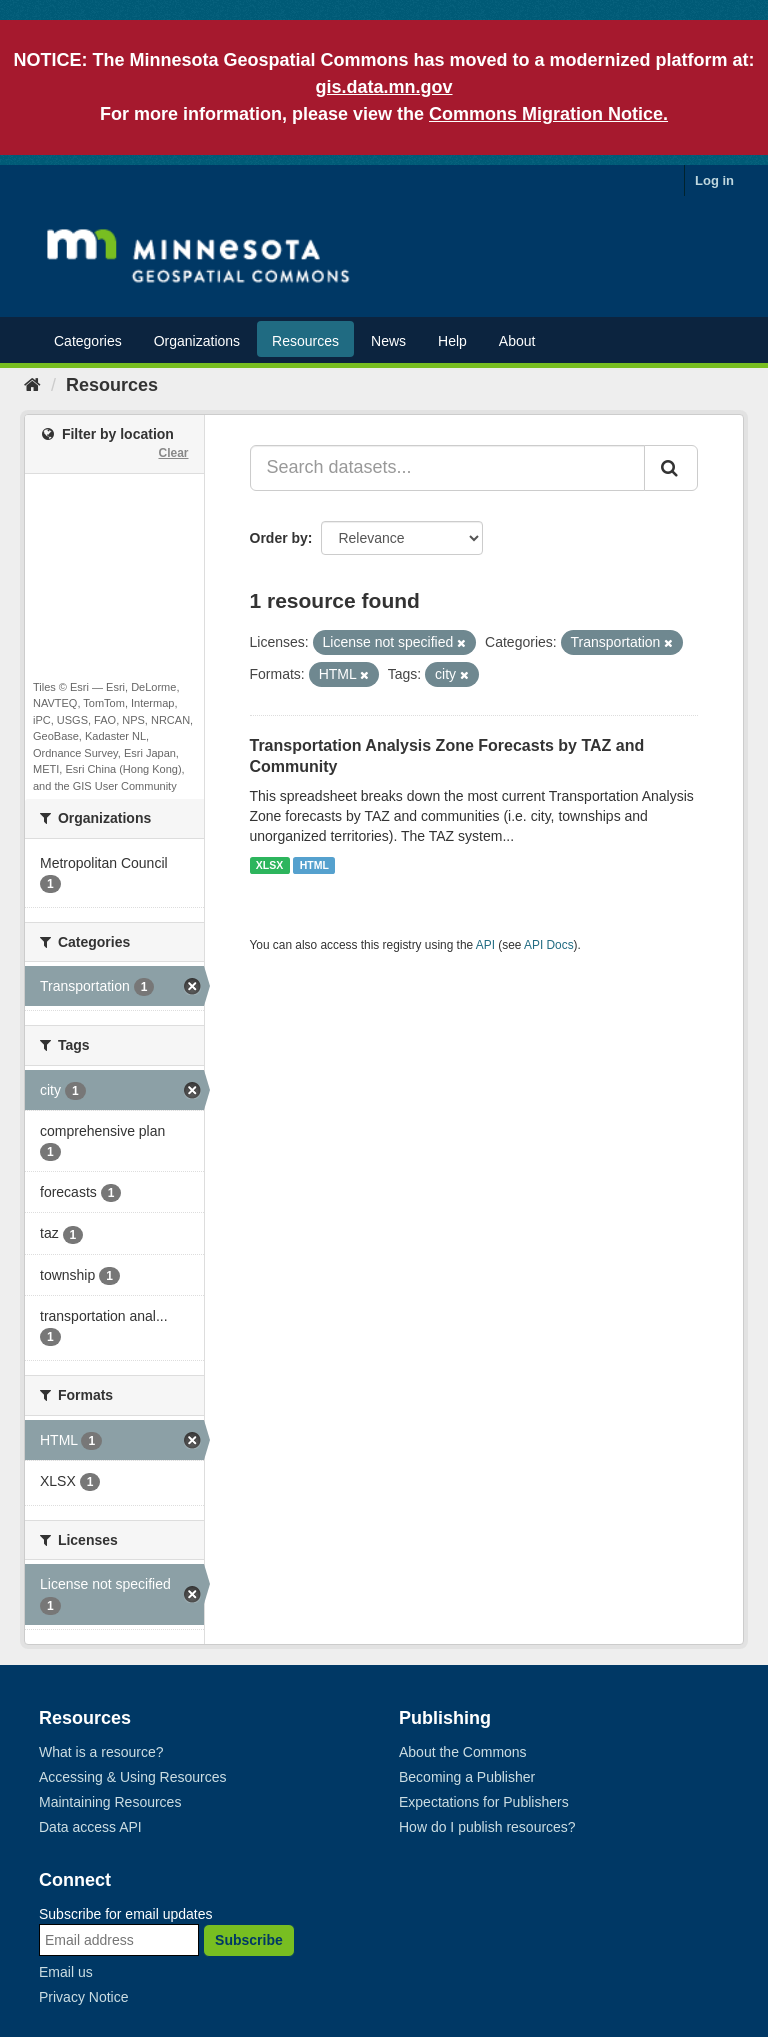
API (485, 945)
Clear (173, 453)
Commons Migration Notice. (548, 114)
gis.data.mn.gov (383, 87)
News (388, 341)
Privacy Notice (83, 1997)
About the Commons (463, 1752)
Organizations (197, 341)
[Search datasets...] (448, 468)
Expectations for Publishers (484, 1802)
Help (452, 341)
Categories (88, 341)
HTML (314, 865)
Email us (66, 1972)
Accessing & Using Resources (133, 1777)
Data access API (90, 1827)
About (517, 341)
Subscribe (249, 1940)
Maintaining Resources (110, 1802)
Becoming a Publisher (467, 1777)
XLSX (269, 865)
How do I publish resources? (487, 1827)
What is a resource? (101, 1752)
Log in (714, 180)
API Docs (549, 945)
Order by (279, 538)
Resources (305, 341)
